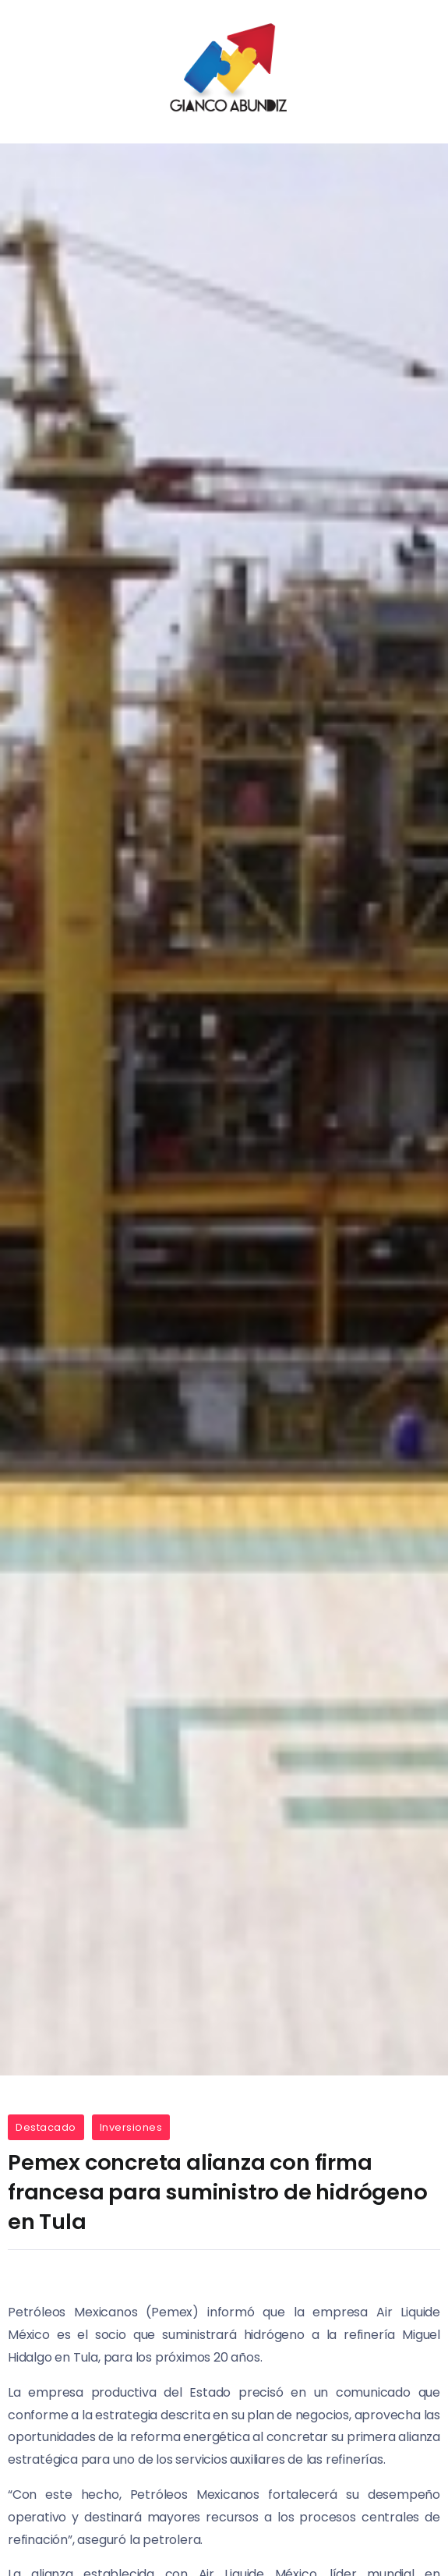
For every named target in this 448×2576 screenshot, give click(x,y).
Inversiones (131, 2127)
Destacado (46, 2127)
